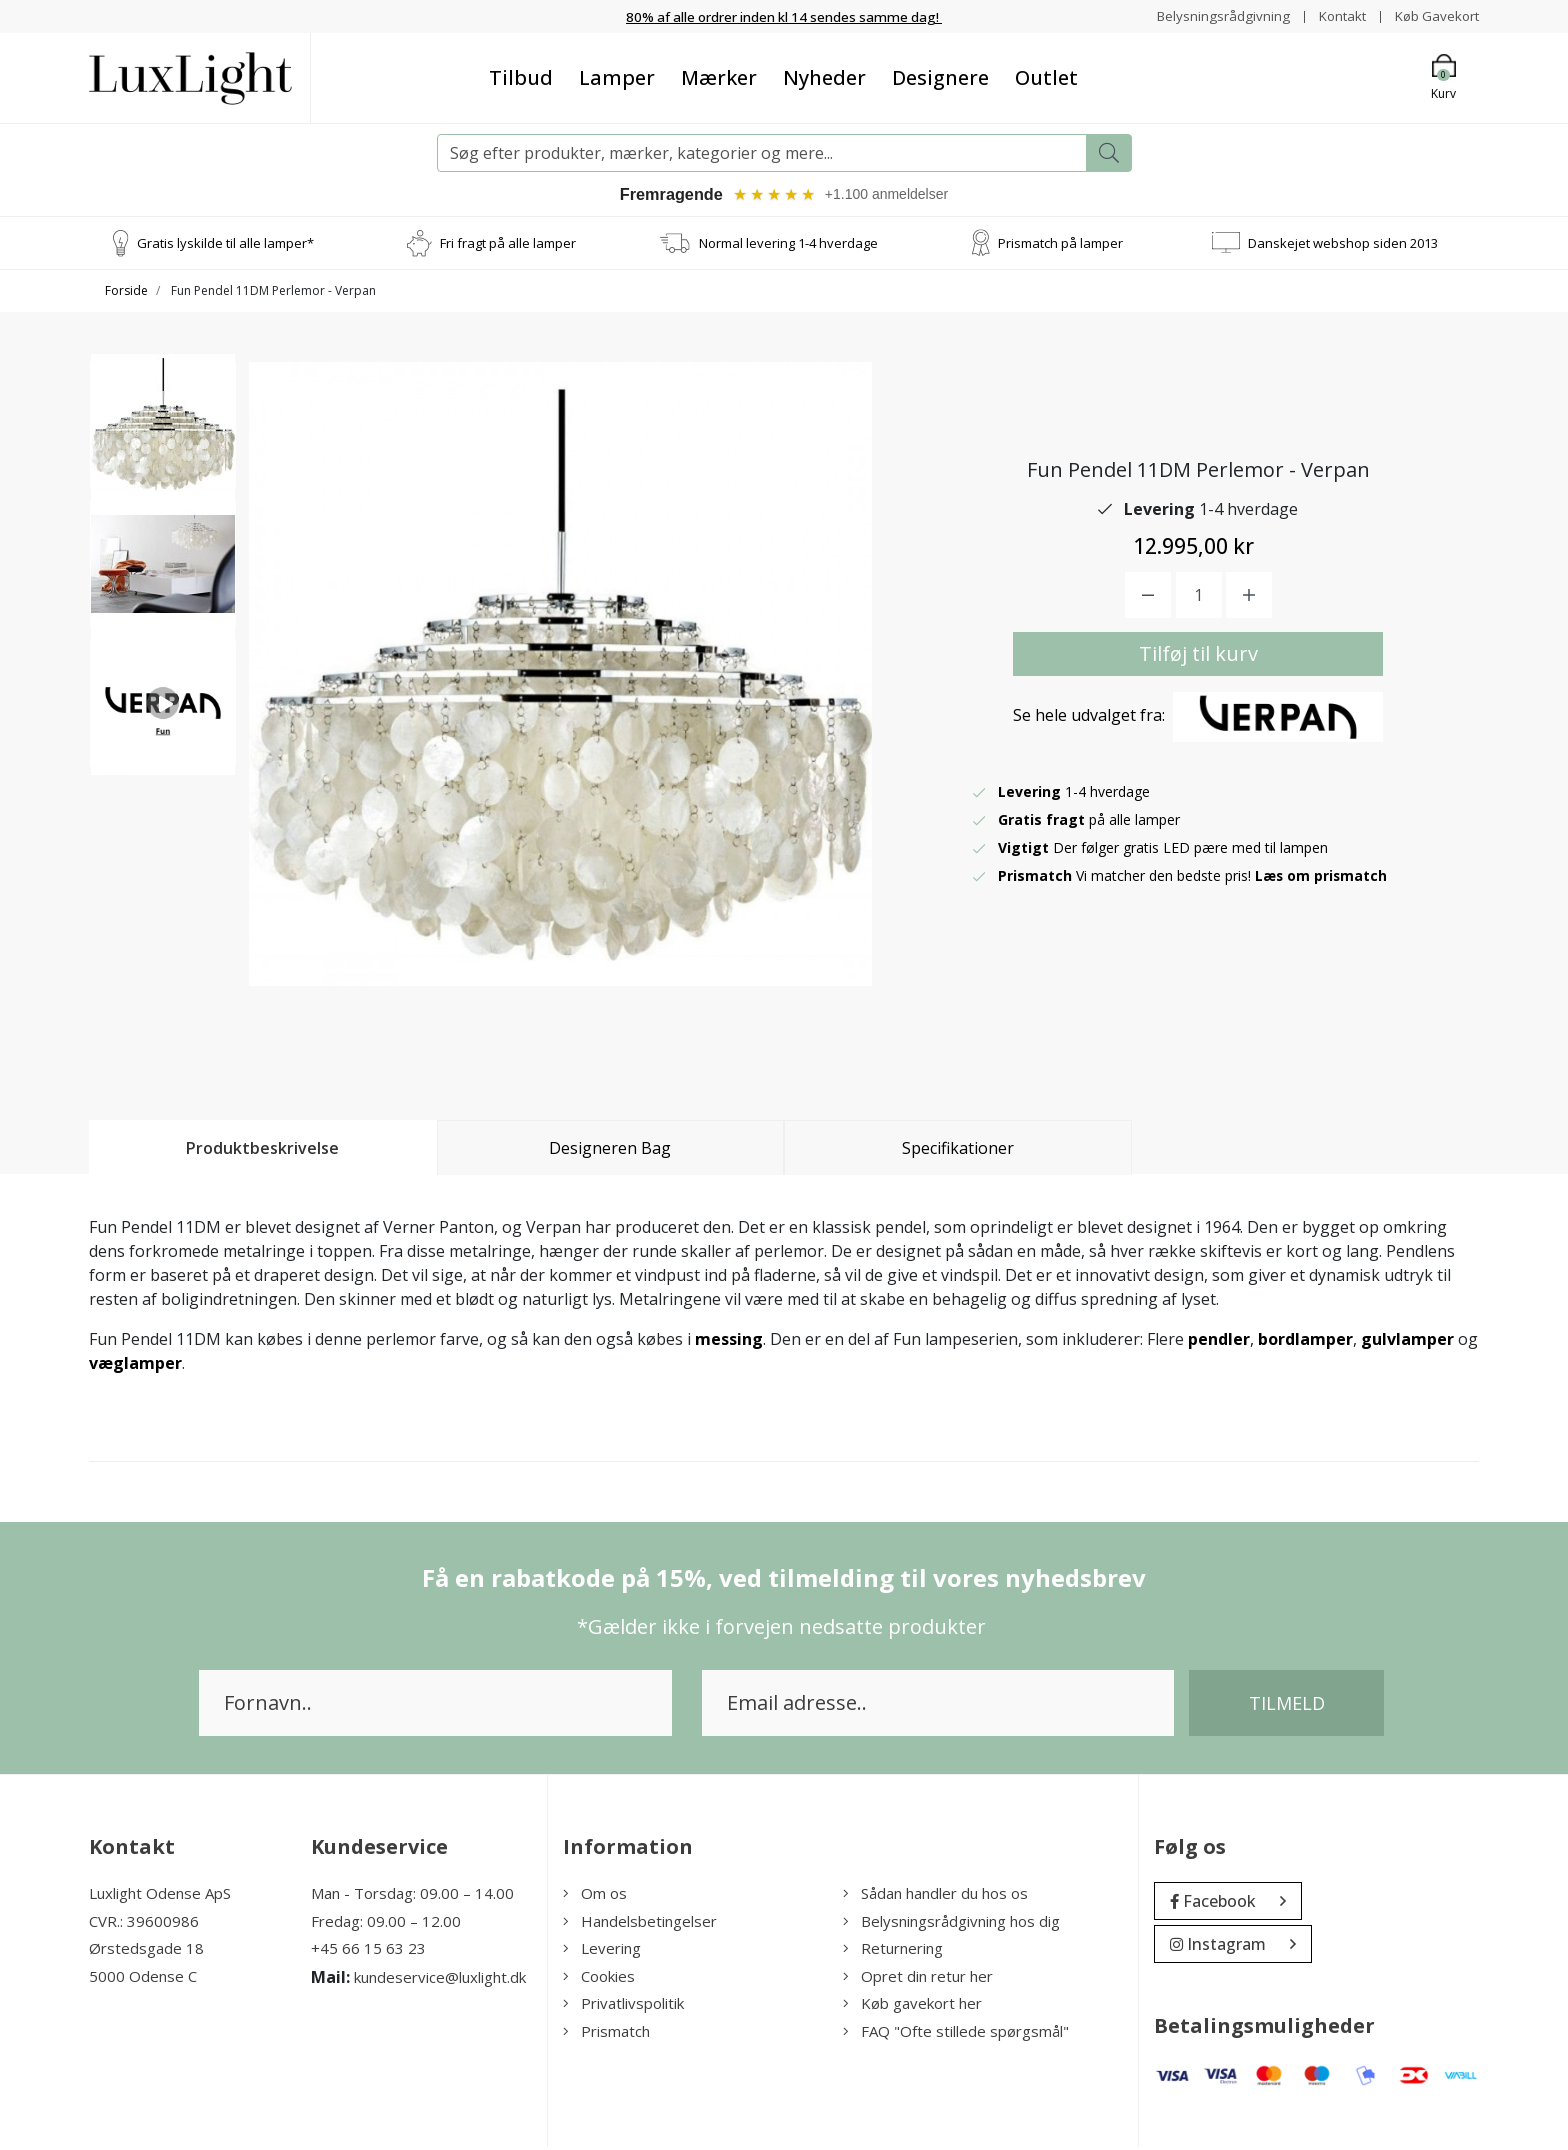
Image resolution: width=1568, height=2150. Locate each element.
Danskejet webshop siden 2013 (1343, 245)
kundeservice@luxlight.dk (440, 1980)
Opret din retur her (918, 1979)
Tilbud (521, 77)
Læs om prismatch (1322, 878)
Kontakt (1335, 15)
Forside (126, 293)
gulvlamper (1407, 1342)
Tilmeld (1287, 1706)
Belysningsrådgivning (1213, 15)
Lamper (617, 77)
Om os (595, 1896)
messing (729, 1342)
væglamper (135, 1366)
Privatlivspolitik (623, 2006)
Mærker (719, 77)
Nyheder (824, 77)
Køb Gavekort (1434, 15)
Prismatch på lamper (1060, 245)
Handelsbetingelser (640, 1924)
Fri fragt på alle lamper (508, 245)
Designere (940, 77)
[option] (163, 437)
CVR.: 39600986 (144, 1924)
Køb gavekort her (912, 2006)
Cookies (599, 1979)
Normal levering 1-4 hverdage (788, 245)
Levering (602, 1951)
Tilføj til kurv (1198, 656)
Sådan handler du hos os (935, 1896)
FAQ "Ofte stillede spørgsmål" (956, 2034)
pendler (1219, 1342)
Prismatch (606, 2034)
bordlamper (1305, 1342)
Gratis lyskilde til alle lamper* (225, 245)
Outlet (1046, 77)
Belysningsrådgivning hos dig (951, 1924)
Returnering (893, 1951)
